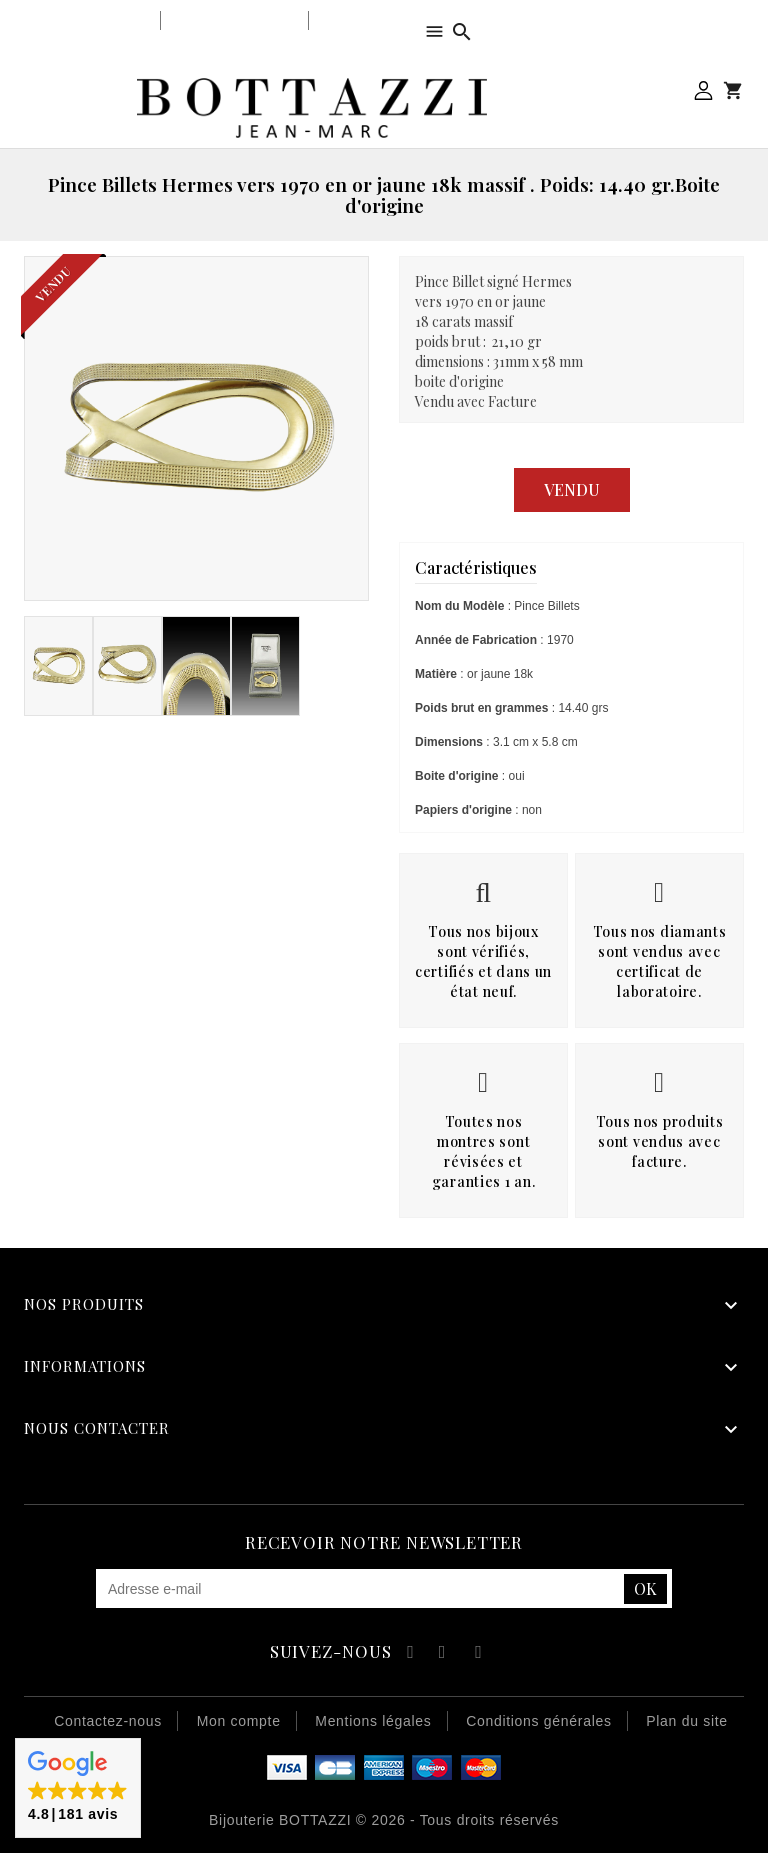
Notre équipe (362, 20)
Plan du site (687, 1721)
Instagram (478, 1654)
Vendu (572, 489)
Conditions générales (539, 1721)
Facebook (407, 1654)
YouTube (443, 1654)
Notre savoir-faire (234, 20)
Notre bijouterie (94, 20)
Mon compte (703, 90)
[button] (78, 1788)
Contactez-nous (108, 1721)
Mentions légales (373, 1721)
